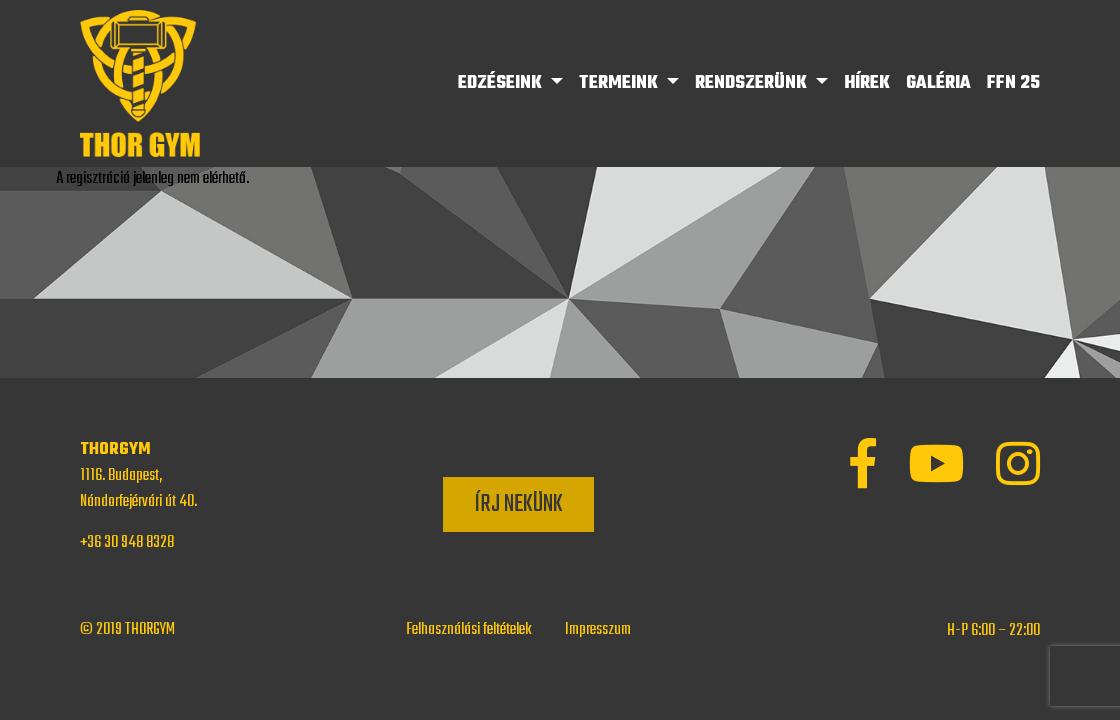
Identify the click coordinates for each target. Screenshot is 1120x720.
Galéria (938, 83)
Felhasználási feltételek (469, 630)
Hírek (867, 83)
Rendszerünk (753, 83)
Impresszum (598, 630)
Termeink (620, 83)
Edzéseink (502, 83)
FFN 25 (1013, 83)
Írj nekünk (518, 504)
